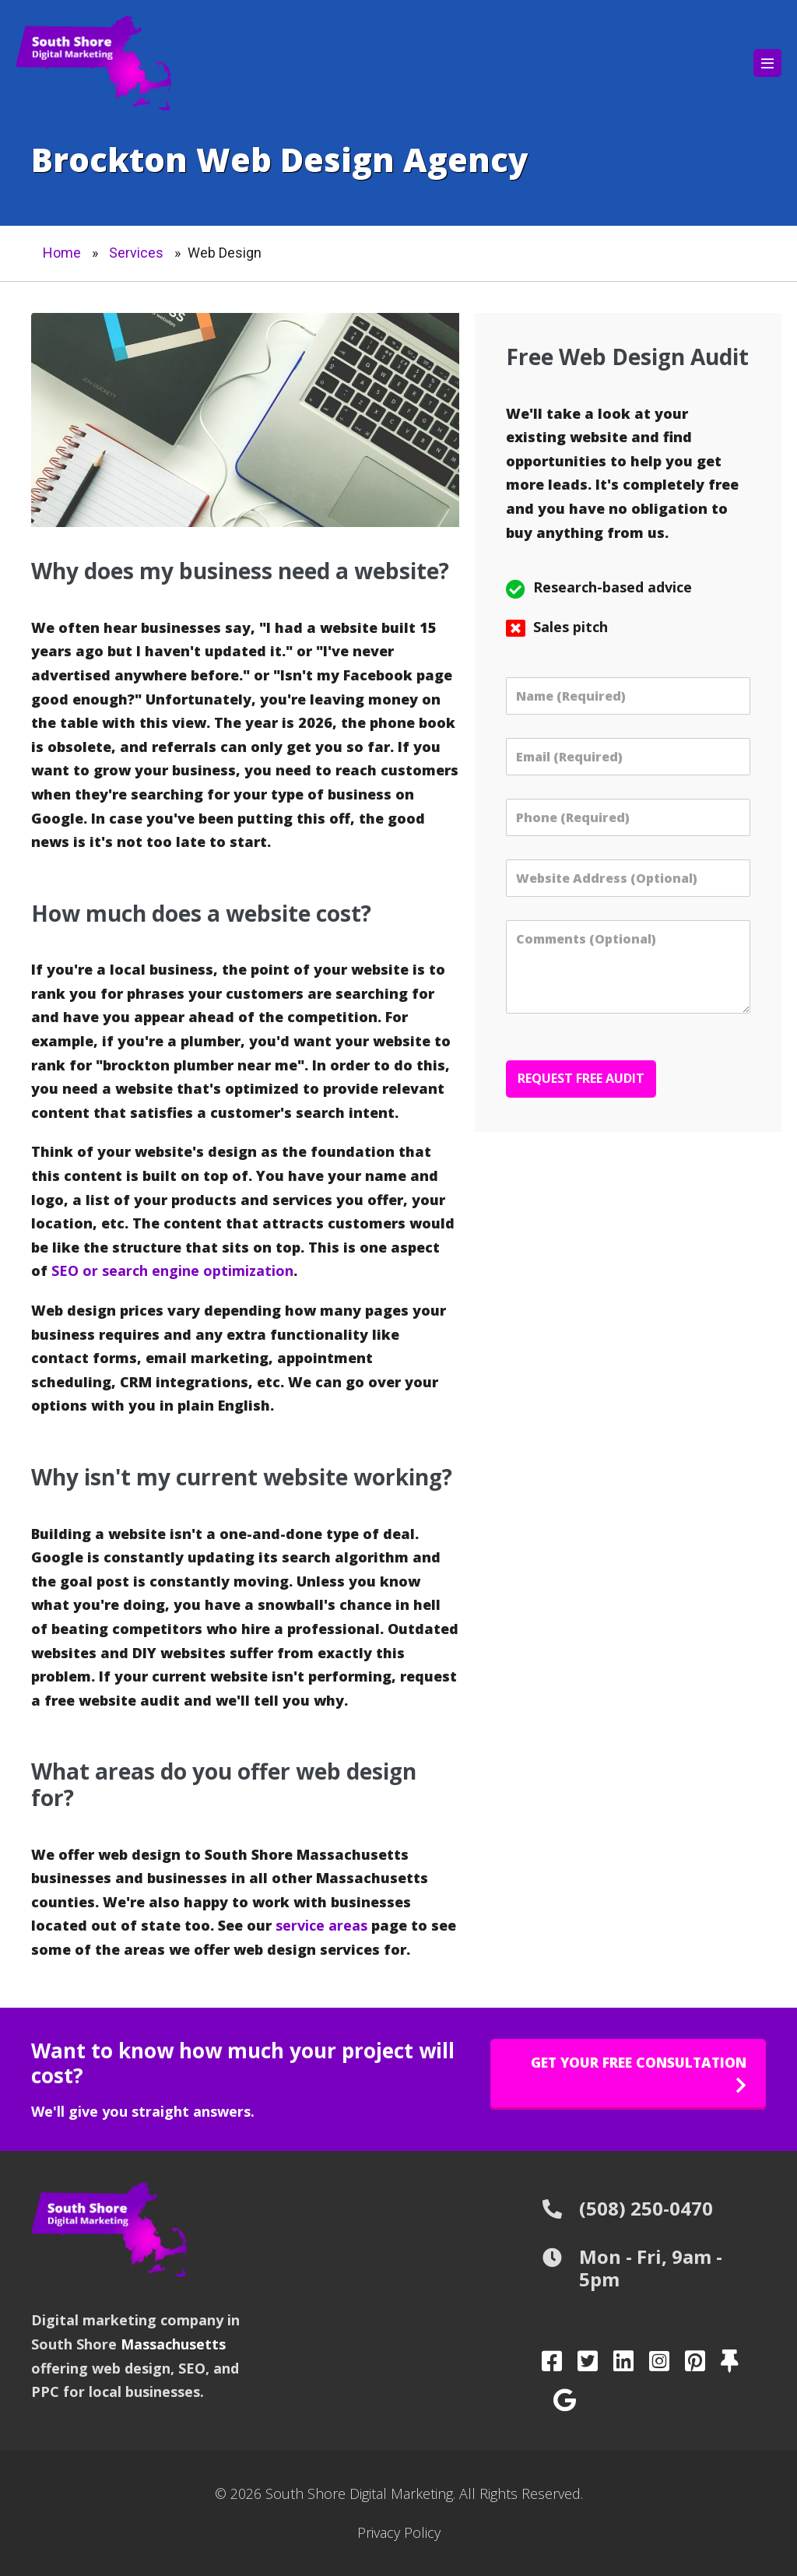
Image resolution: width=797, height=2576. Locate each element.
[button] (628, 2073)
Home (62, 252)
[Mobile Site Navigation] (767, 63)
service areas (321, 1925)
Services (136, 252)
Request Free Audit (581, 1078)
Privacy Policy (399, 2532)
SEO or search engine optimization (172, 1270)
